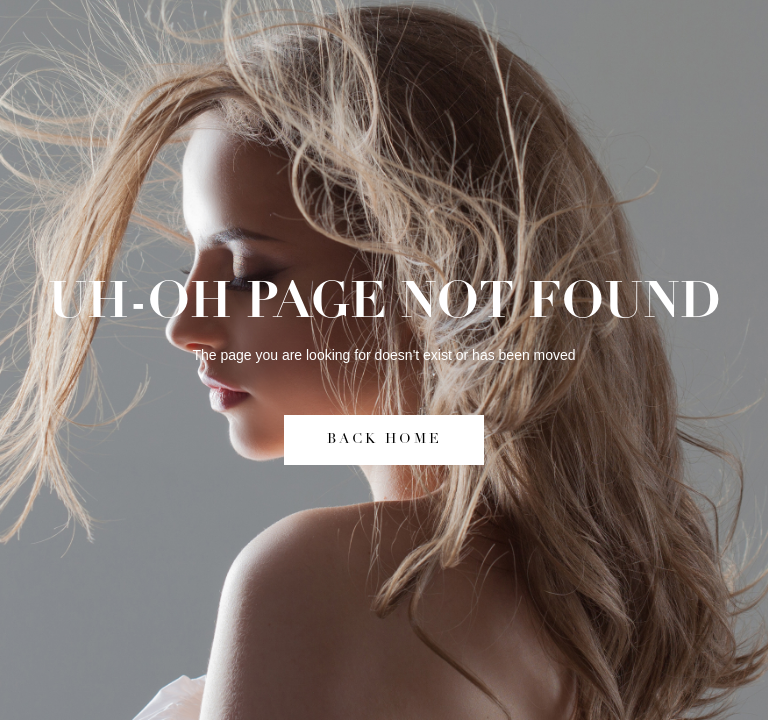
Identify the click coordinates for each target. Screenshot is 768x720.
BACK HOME (384, 439)
